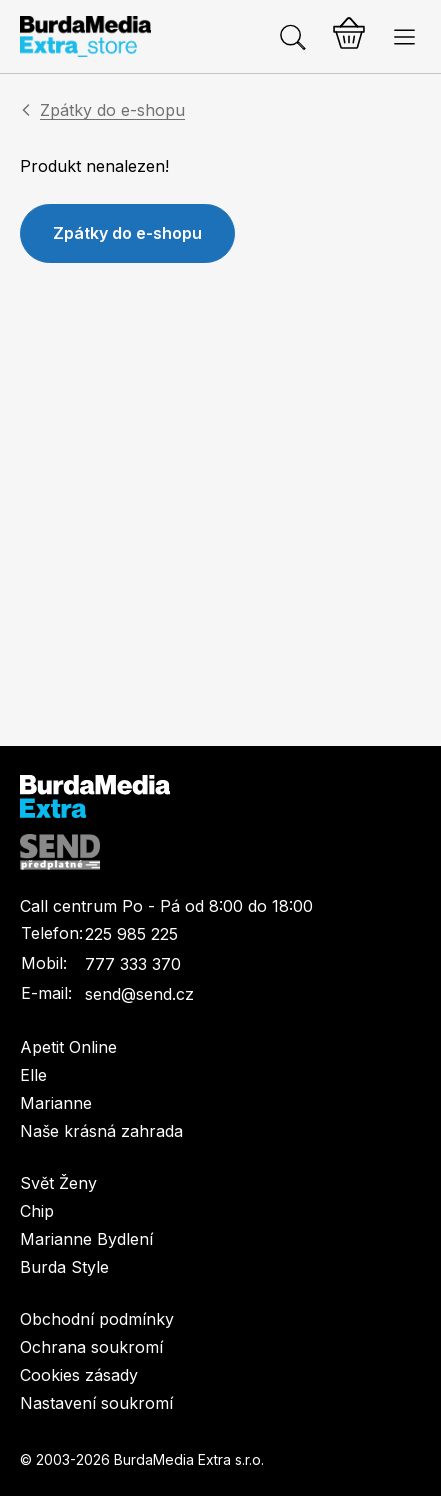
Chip (37, 1211)
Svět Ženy (58, 1183)
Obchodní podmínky (97, 1319)
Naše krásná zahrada (101, 1131)
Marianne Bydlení (86, 1239)
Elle (33, 1075)
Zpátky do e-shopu (112, 110)
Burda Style (64, 1267)
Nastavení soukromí (96, 1403)
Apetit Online (68, 1047)
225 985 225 (131, 934)
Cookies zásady (79, 1375)
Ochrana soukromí (91, 1347)
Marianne (56, 1103)
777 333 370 (133, 964)
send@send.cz (139, 994)
